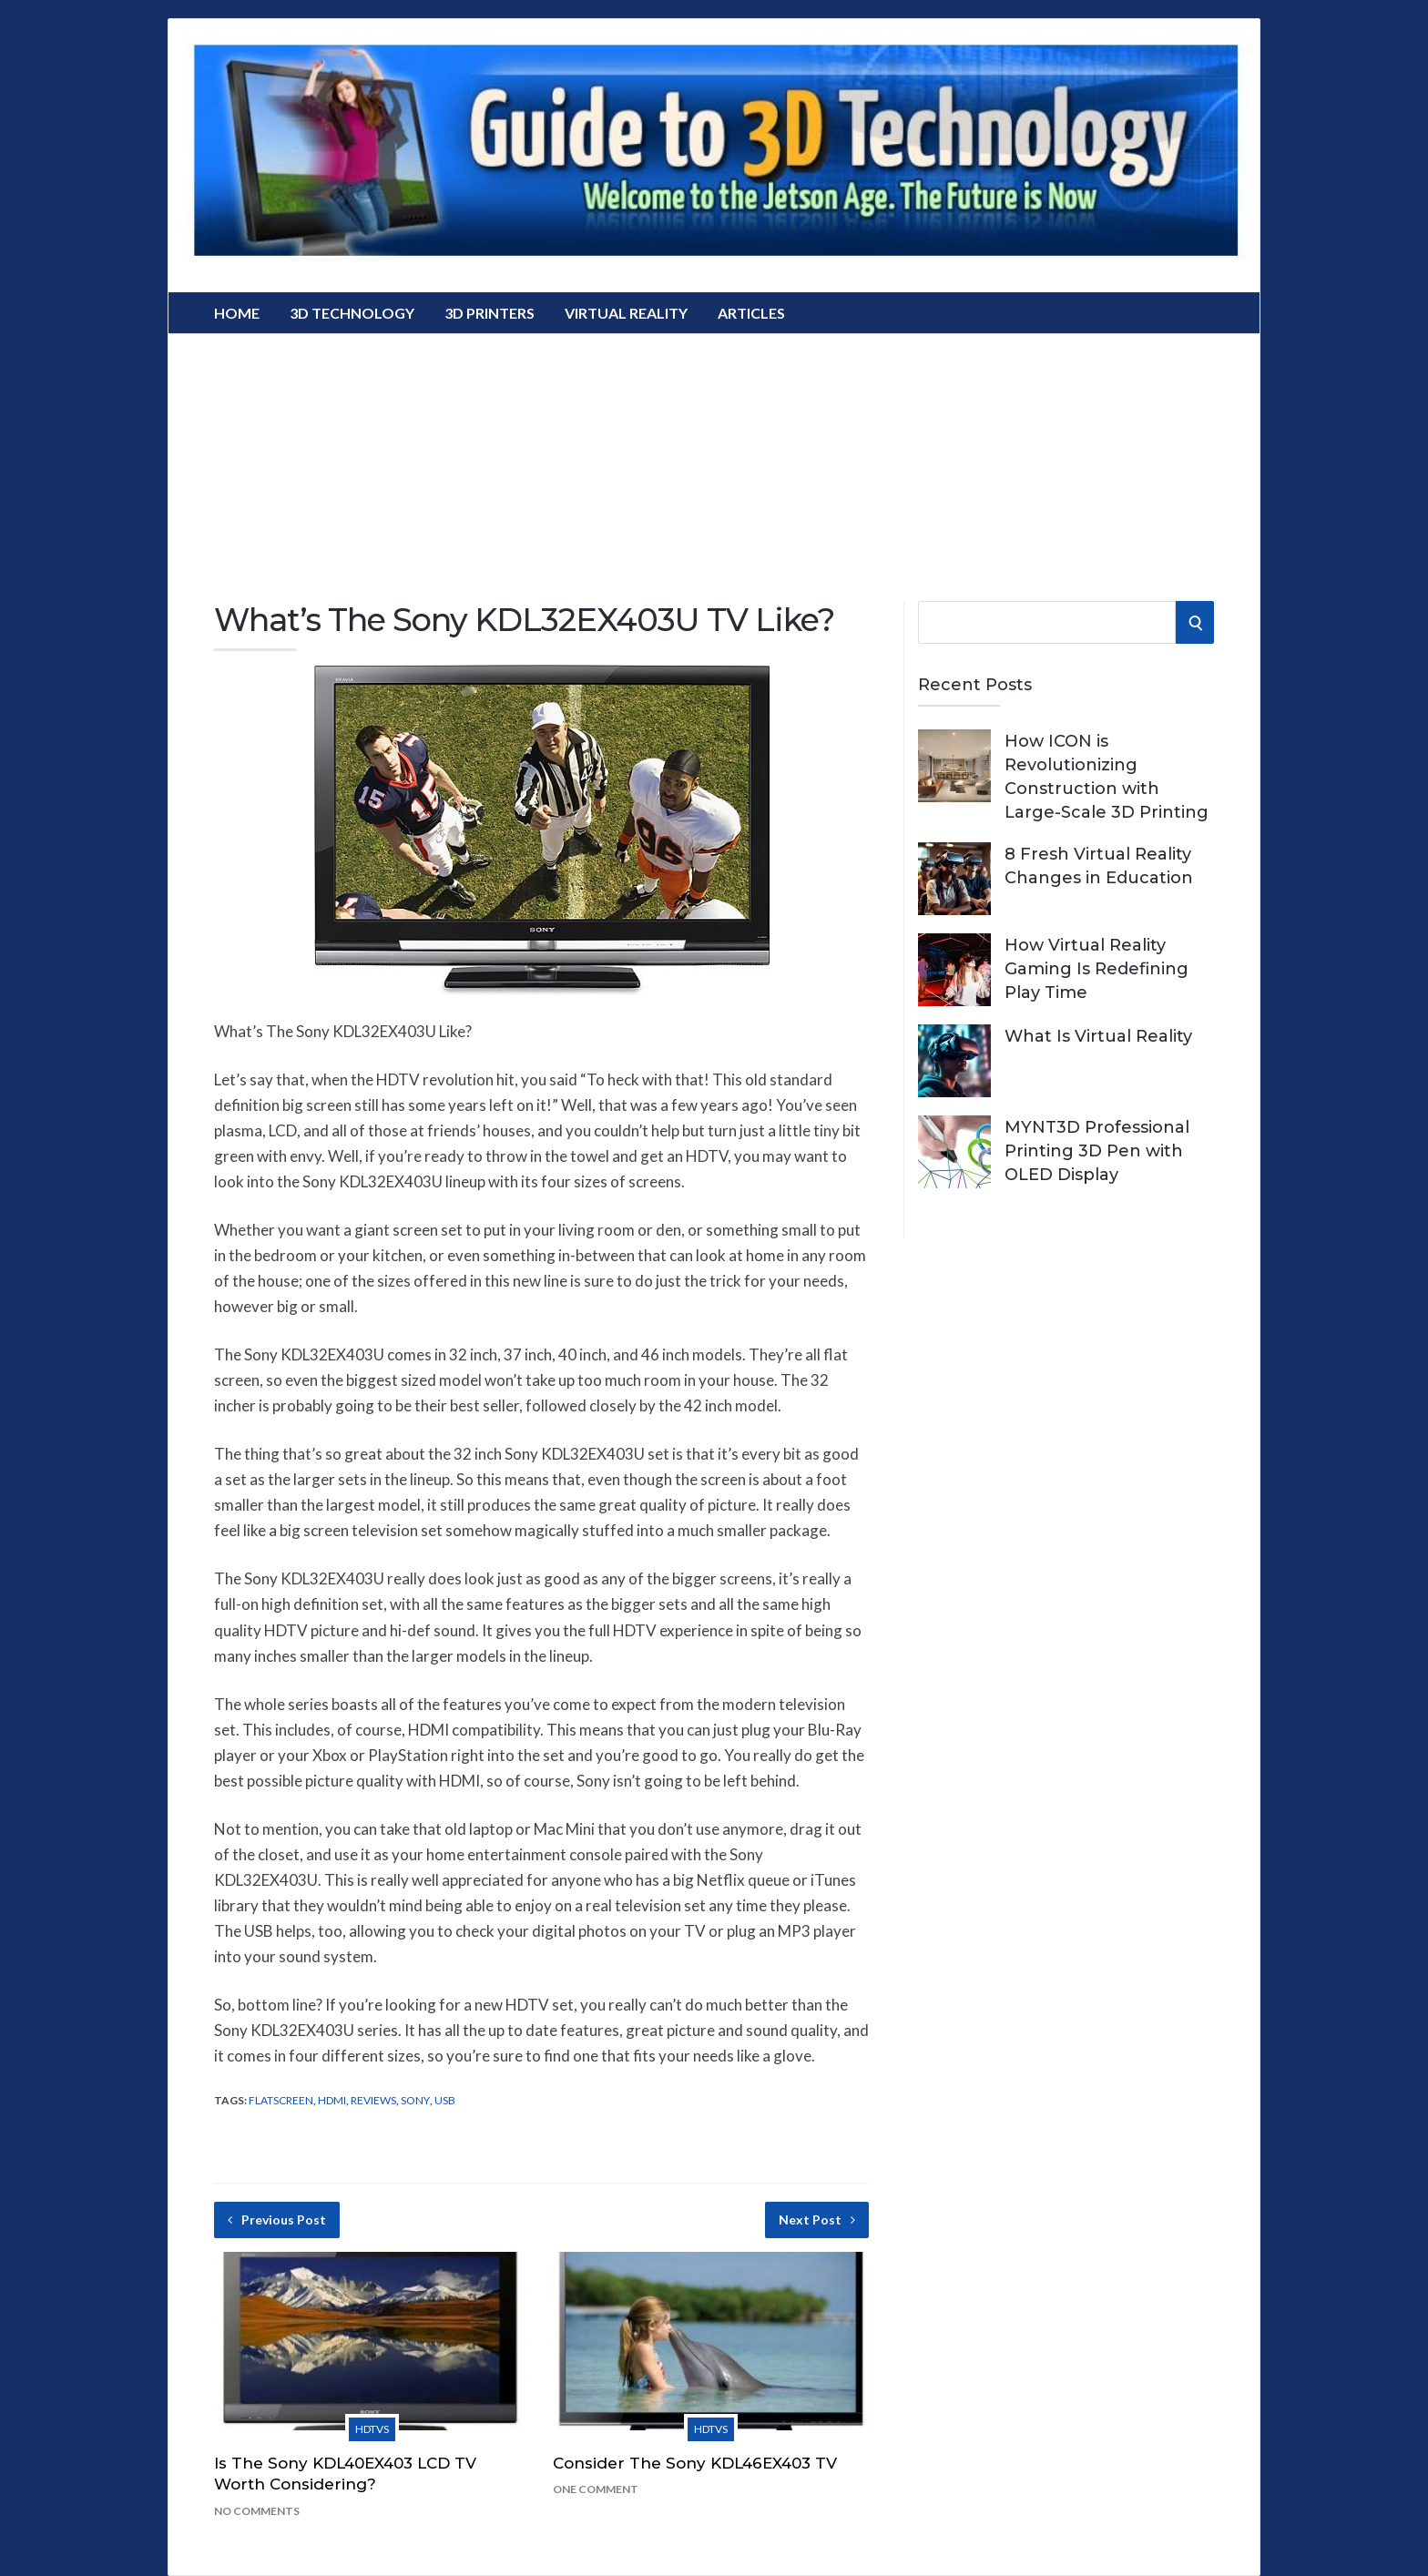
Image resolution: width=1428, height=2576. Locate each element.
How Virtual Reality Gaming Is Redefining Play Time (1096, 969)
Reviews (373, 2100)
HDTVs (372, 2429)
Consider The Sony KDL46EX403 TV (695, 2463)
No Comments (257, 2511)
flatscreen (281, 2100)
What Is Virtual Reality (1098, 1036)
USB (444, 2100)
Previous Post (277, 2219)
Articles (751, 312)
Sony (415, 2100)
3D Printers (489, 312)
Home (237, 312)
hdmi (332, 2100)
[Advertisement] (714, 460)
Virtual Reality (626, 312)
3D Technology (352, 312)
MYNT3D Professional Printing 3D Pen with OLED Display (1097, 1151)
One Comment (595, 2489)
